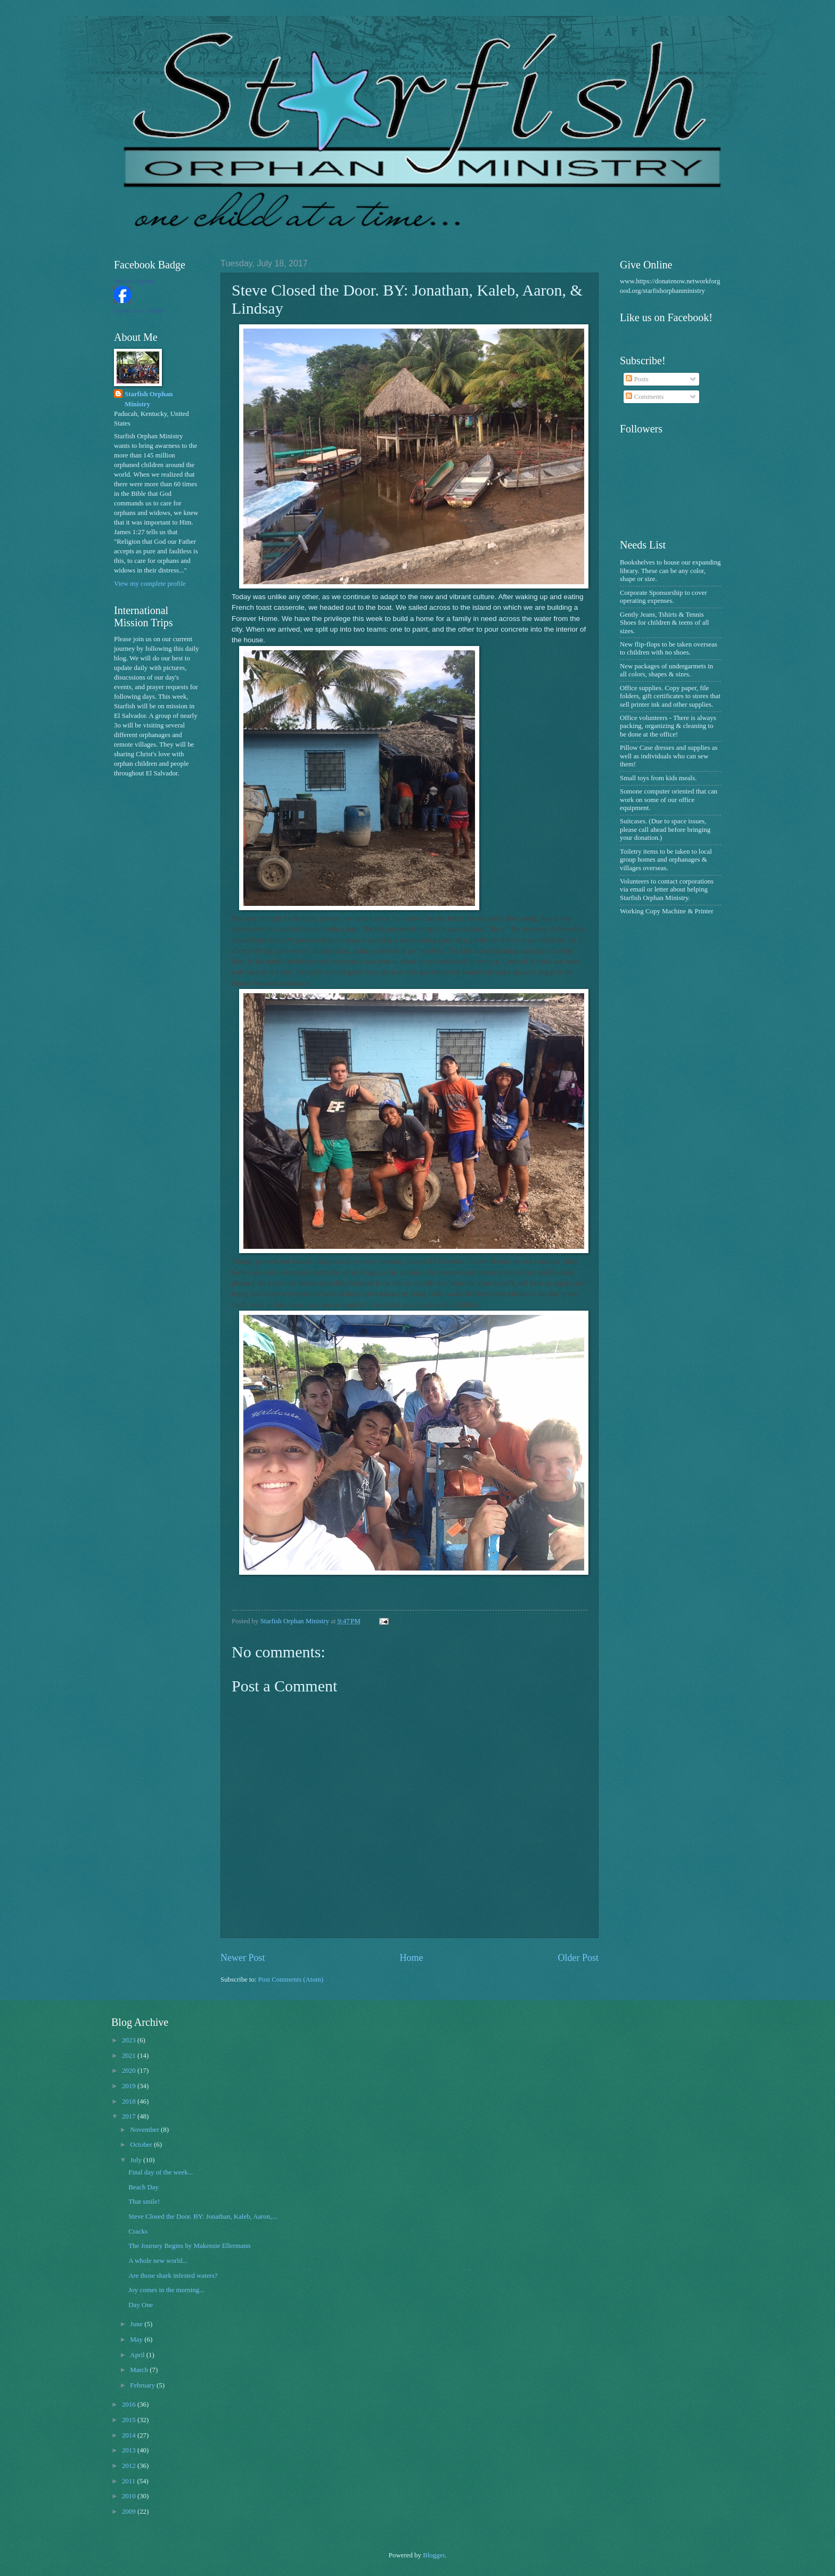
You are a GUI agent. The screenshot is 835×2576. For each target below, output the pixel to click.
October (142, 2144)
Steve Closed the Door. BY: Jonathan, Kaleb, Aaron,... (202, 2216)
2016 (129, 2404)
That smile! (144, 2201)
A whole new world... (157, 2260)
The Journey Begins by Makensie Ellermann (189, 2246)
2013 (129, 2450)
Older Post (578, 1957)
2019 (129, 2086)
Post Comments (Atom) (290, 1979)
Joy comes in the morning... (166, 2290)
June (137, 2324)
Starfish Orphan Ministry (149, 398)
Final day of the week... (160, 2172)
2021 (129, 2055)
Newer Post (242, 1957)
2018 (129, 2101)
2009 (129, 2511)
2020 (129, 2070)
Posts (637, 379)
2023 (129, 2040)
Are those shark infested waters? (172, 2275)
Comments (645, 396)
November (145, 2129)
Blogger (434, 2555)
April (138, 2355)
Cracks (138, 2231)
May (137, 2339)
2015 (129, 2420)
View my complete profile (150, 583)
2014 (129, 2435)
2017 (129, 2116)
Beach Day (143, 2187)
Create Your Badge (138, 310)
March (140, 2370)
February (143, 2385)
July (136, 2160)
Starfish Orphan (134, 281)
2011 (129, 2481)
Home (411, 1957)
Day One (140, 2305)
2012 (129, 2465)
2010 (129, 2496)
